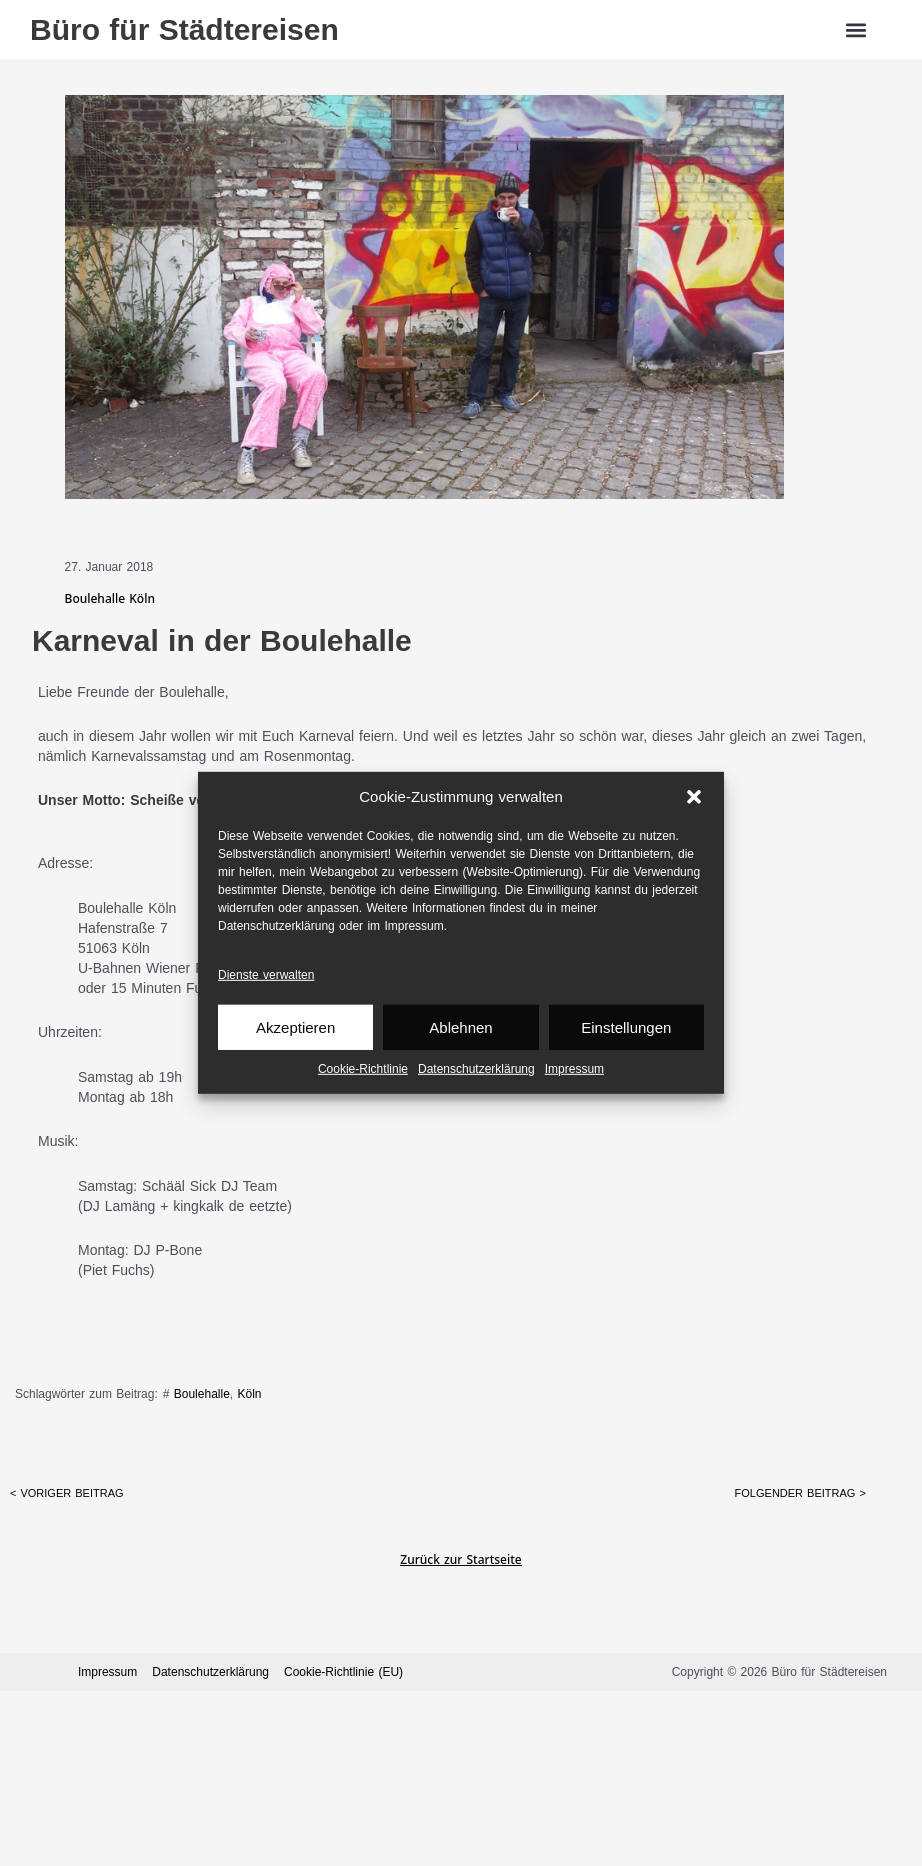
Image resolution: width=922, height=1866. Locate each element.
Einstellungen (626, 1027)
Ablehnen (460, 1027)
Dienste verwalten (266, 975)
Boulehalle (202, 1394)
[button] (694, 797)
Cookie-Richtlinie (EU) (343, 1672)
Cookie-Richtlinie (363, 1069)
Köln (249, 1394)
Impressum (574, 1069)
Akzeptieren (295, 1027)
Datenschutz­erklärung (476, 1069)
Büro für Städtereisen (184, 29)
